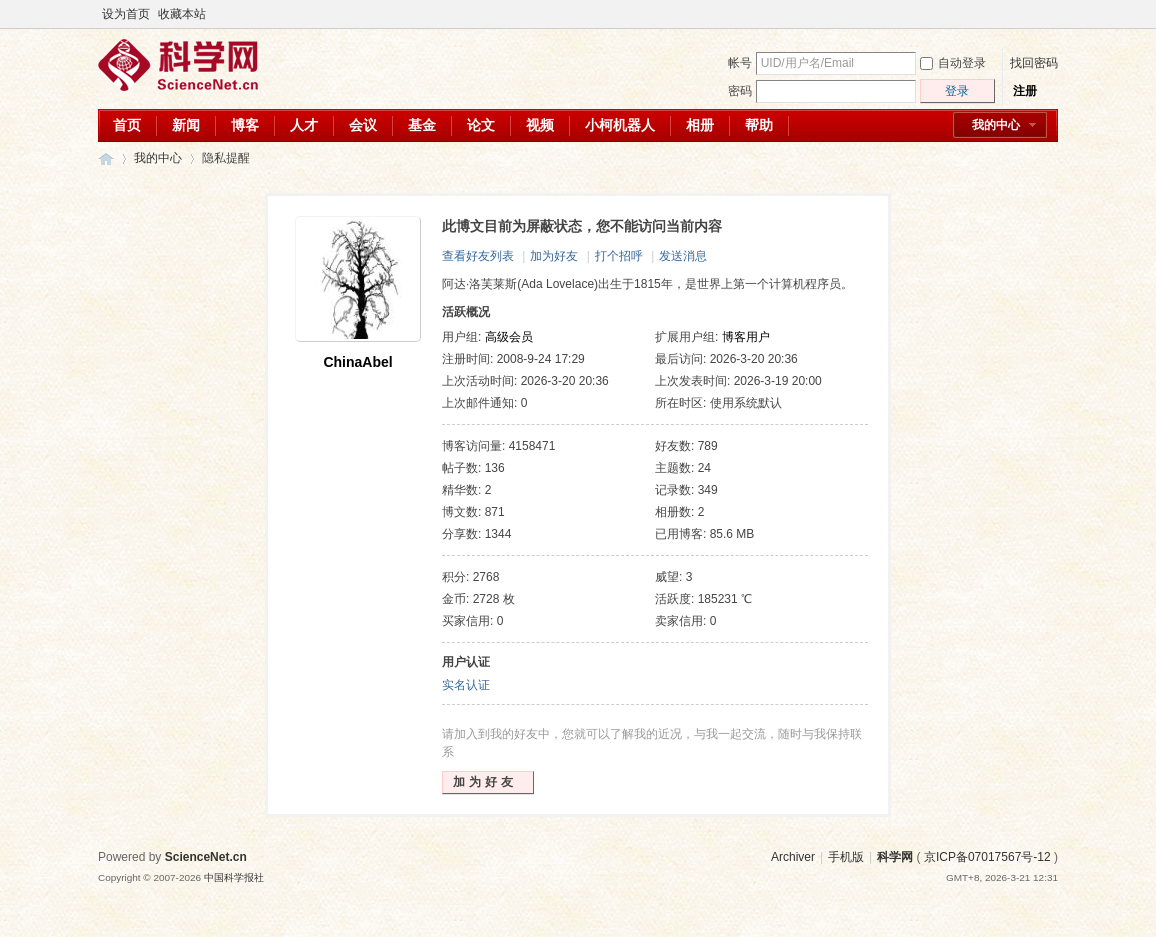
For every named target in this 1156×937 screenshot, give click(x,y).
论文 (481, 125)
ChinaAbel (357, 362)
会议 (363, 125)
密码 (740, 91)
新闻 (186, 125)
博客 (245, 125)
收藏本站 (182, 14)
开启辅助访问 (1030, 14)
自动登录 (953, 63)
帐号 (740, 63)
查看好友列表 (478, 256)
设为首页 (126, 14)
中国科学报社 (234, 877)
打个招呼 (619, 256)
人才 (304, 125)
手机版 (846, 857)
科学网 (106, 158)
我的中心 (996, 125)
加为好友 (554, 256)
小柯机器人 (620, 125)
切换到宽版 (1046, 14)
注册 (1025, 91)
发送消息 (683, 256)
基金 (422, 125)
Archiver (793, 857)
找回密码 (1034, 63)
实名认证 (466, 685)
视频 (540, 125)
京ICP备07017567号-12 (987, 857)
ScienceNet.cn (206, 857)
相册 (700, 125)
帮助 (759, 125)
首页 (127, 125)
